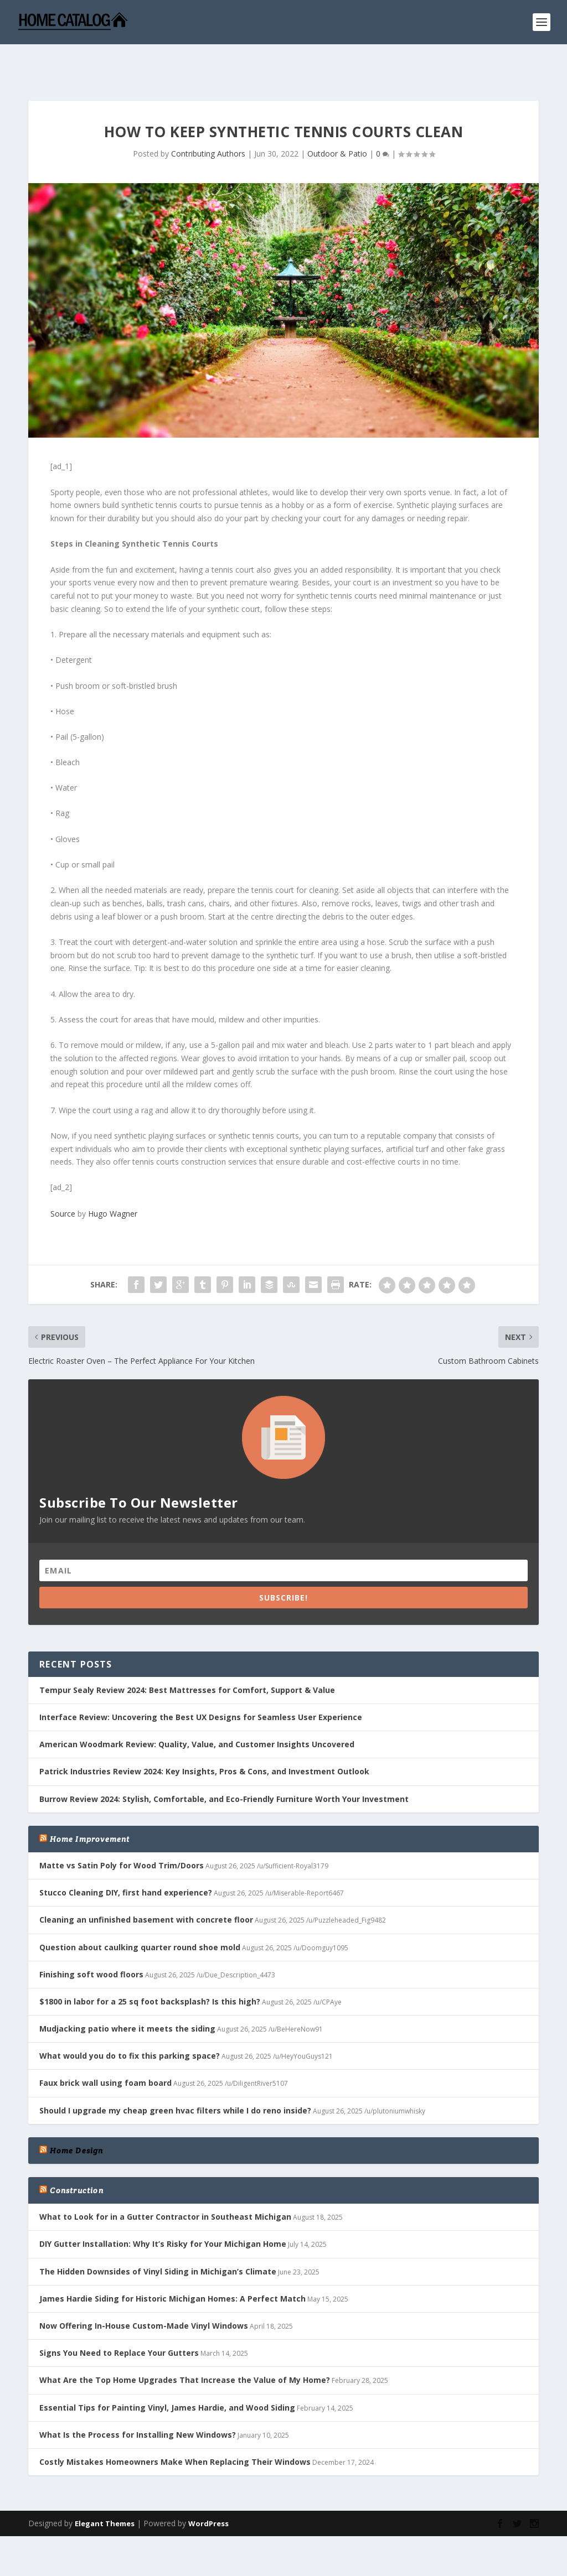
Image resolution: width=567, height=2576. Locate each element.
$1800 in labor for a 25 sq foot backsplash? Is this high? (149, 1967)
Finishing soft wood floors (91, 1940)
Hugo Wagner (112, 1179)
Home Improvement (90, 1805)
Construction (76, 2156)
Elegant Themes (105, 2489)
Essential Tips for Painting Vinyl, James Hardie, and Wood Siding (167, 2373)
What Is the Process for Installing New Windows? (137, 2400)
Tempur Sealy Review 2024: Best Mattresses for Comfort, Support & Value (187, 1655)
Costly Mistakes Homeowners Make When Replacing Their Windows (175, 2427)
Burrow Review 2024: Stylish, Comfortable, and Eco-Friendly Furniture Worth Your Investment (224, 1764)
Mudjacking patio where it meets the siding (127, 1994)
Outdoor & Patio (337, 119)
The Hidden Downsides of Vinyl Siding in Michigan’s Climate (157, 2237)
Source (62, 1179)
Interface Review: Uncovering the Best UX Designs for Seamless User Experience (200, 1682)
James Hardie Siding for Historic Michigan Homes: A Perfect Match (172, 2264)
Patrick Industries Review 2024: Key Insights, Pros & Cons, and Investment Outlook (204, 1737)
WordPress (208, 2489)
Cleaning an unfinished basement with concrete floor (146, 1885)
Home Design (76, 2116)
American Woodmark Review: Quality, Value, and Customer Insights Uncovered (196, 1710)
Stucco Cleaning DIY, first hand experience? (125, 1858)
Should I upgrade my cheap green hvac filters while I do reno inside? (175, 2076)
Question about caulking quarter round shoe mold (139, 1913)
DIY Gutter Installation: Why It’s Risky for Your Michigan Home (162, 2209)
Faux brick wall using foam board (105, 2048)
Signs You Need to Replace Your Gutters (119, 2318)
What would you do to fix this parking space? (129, 2021)
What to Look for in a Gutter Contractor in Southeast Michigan (165, 2182)
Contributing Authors (208, 119)
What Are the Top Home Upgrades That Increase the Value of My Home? (184, 2345)
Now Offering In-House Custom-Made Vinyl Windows (143, 2291)
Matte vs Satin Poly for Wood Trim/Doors (121, 1831)
